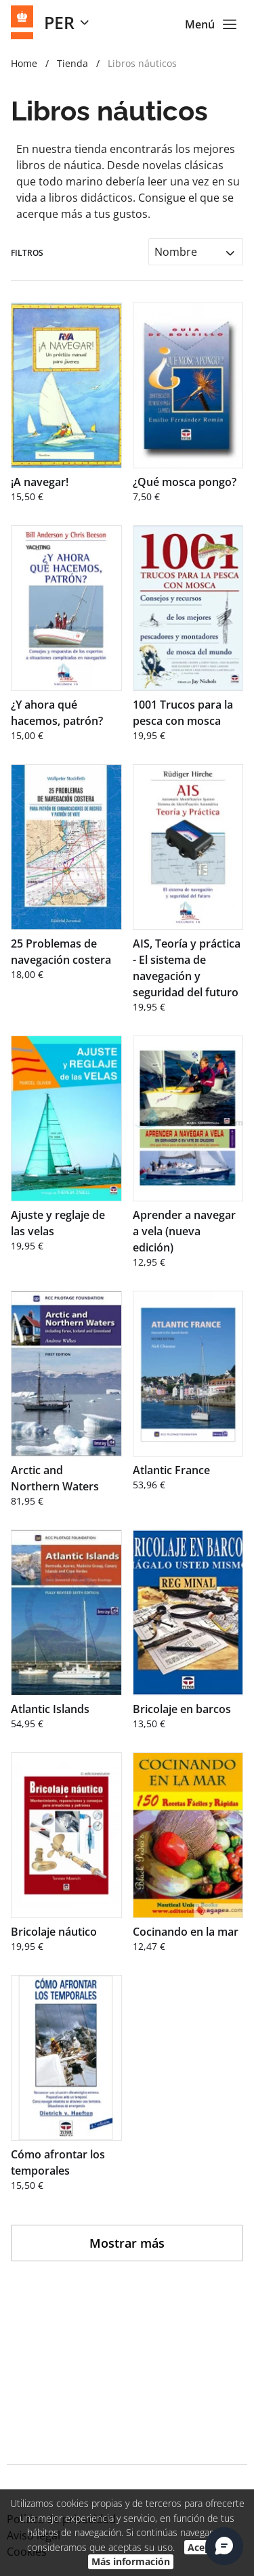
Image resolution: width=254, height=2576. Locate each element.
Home (24, 63)
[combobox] (195, 251)
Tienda (72, 63)
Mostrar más (127, 2243)
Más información (130, 2561)
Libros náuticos (142, 63)
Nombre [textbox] (175, 251)
